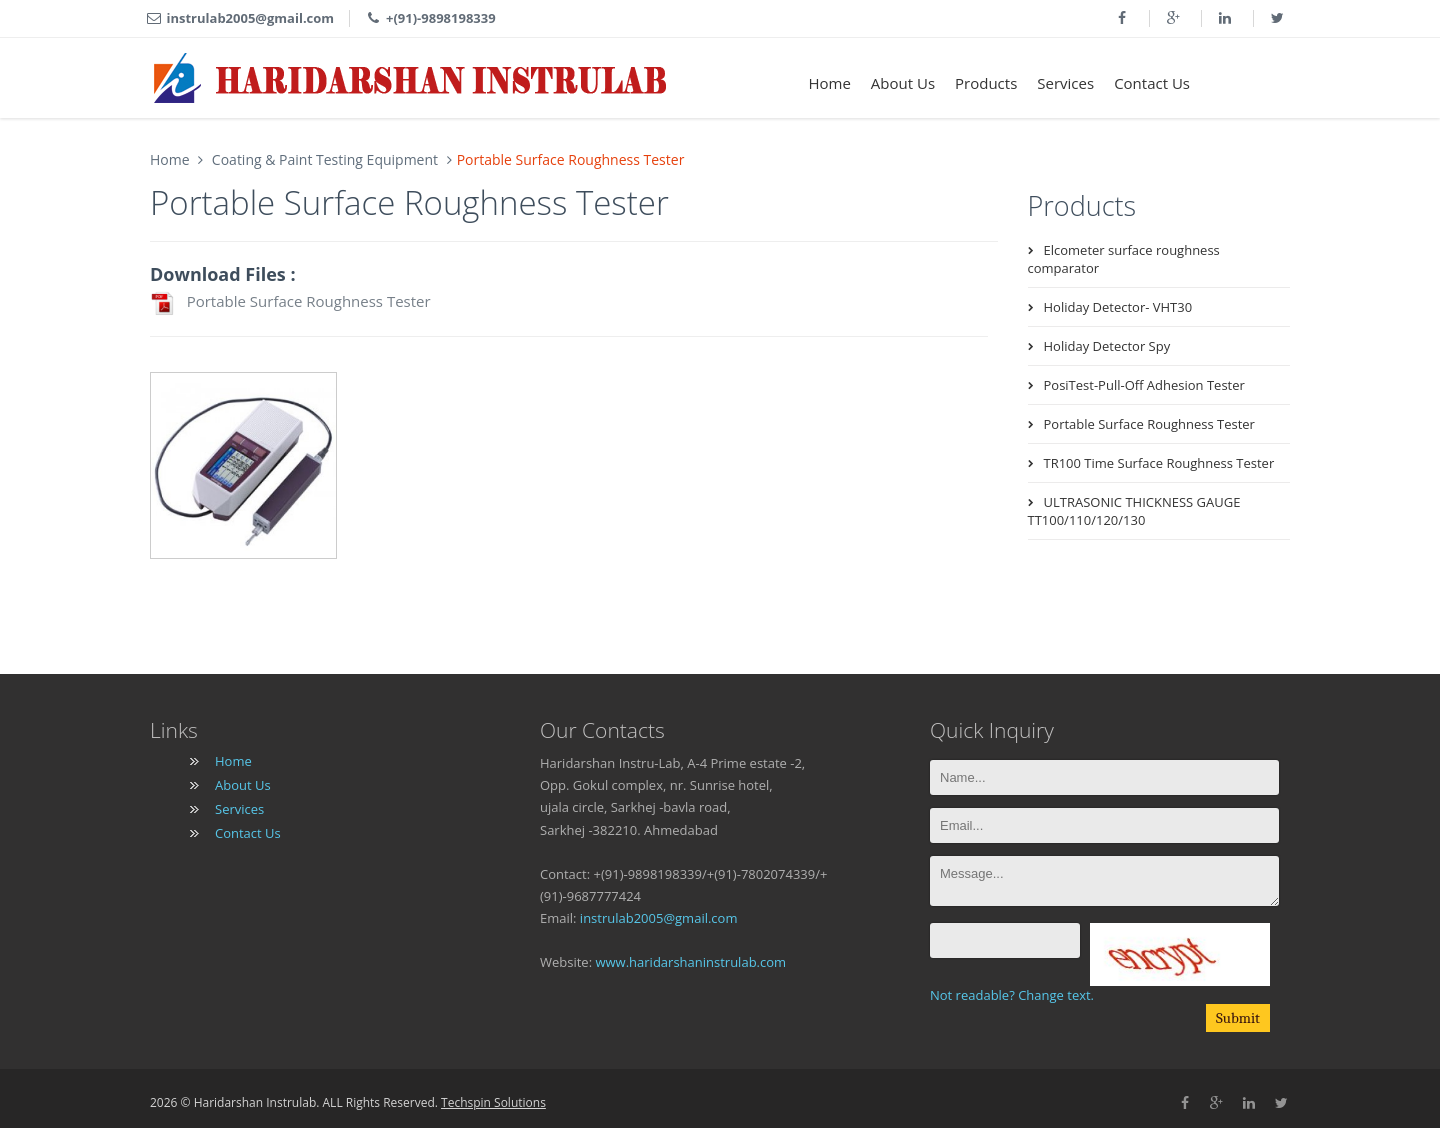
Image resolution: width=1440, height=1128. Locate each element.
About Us (903, 83)
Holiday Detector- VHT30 (1118, 307)
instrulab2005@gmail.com (659, 918)
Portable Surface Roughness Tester (290, 303)
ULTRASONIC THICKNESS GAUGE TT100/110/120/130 (1134, 511)
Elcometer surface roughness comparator (1124, 259)
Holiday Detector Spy (1107, 346)
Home (829, 83)
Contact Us (1152, 83)
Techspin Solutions (493, 1102)
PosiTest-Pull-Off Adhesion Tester (1144, 385)
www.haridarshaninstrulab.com (690, 962)
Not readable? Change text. (1012, 995)
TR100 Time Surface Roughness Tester (1159, 463)
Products (986, 83)
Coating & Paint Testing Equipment (323, 159)
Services (1065, 83)
